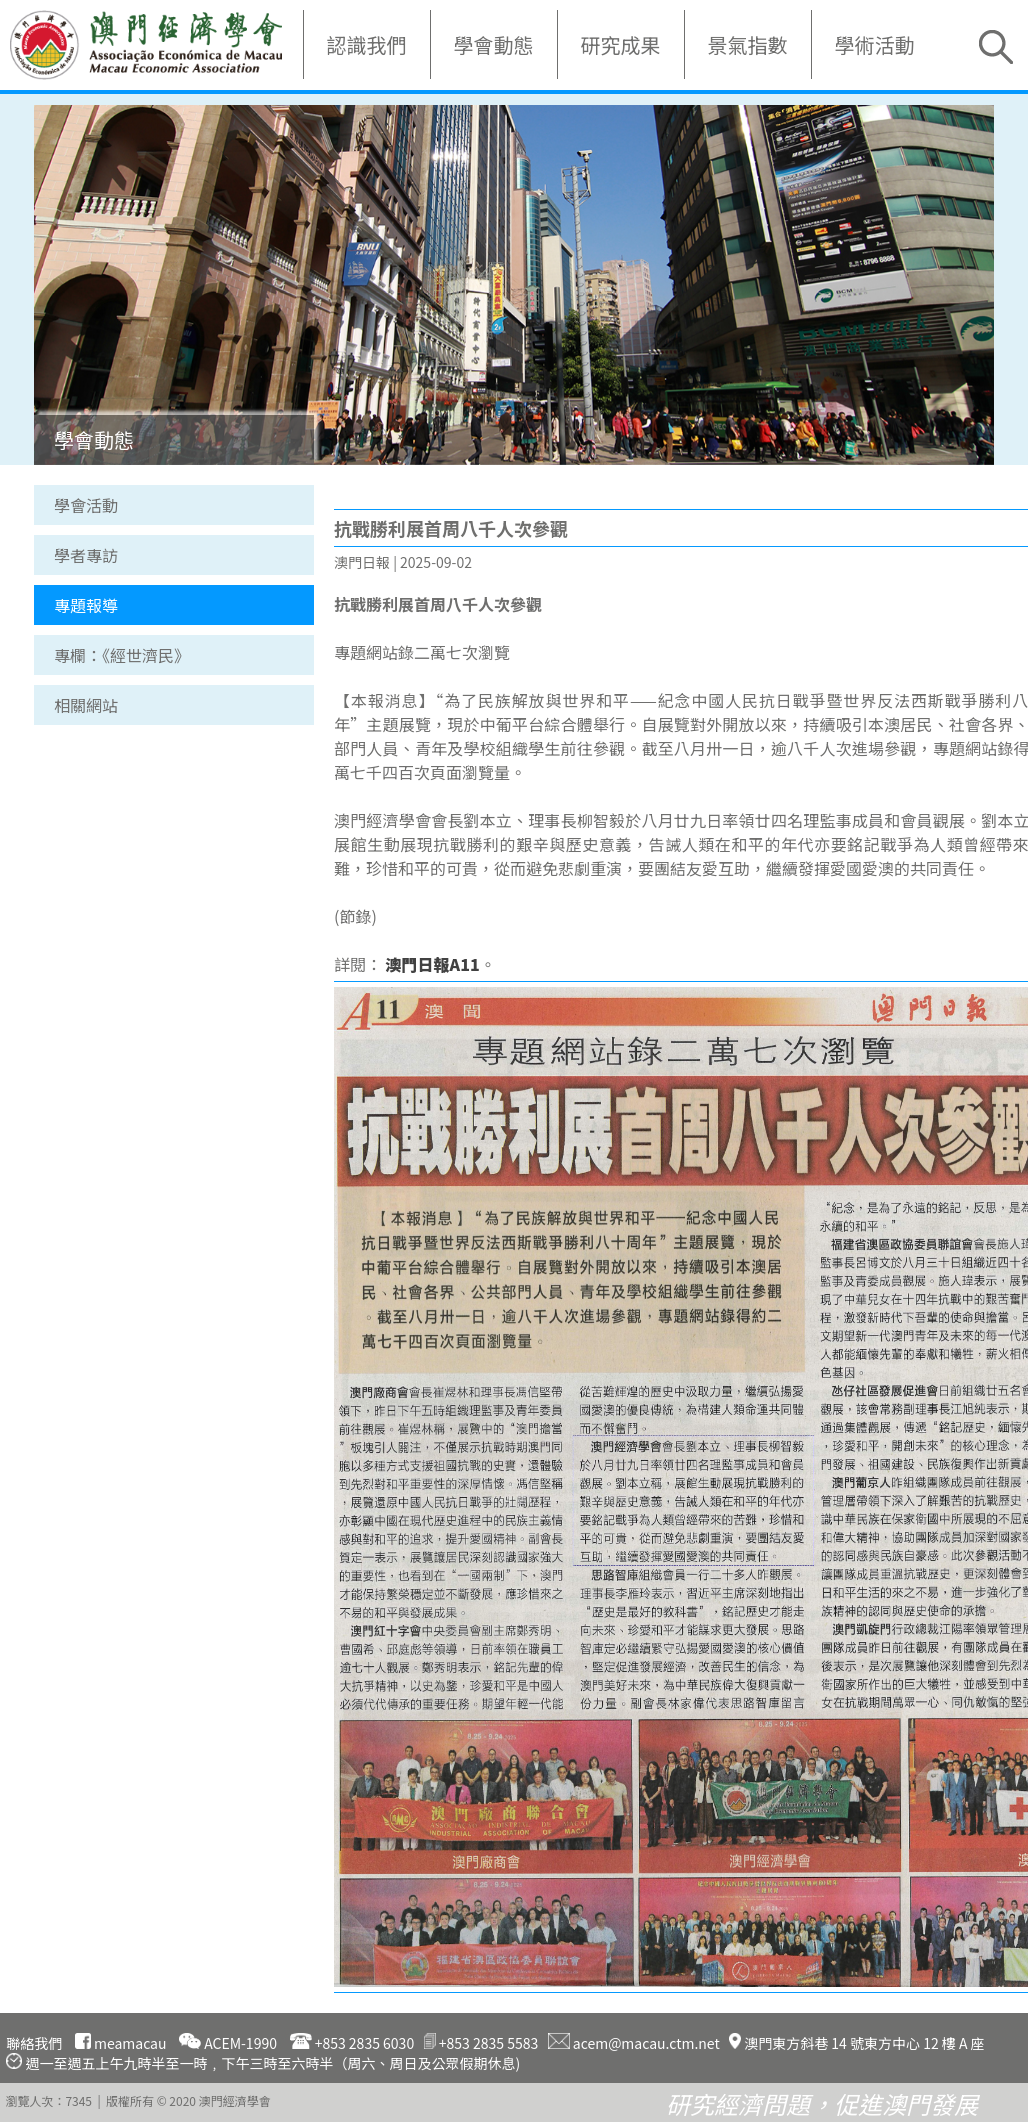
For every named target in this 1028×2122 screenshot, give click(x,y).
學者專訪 (86, 555)
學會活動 (86, 505)
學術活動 (875, 44)
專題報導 (86, 605)
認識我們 (367, 44)
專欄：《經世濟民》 (122, 655)
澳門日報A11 (433, 964)
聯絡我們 (34, 2043)
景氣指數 (748, 44)
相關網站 (86, 705)
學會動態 (494, 44)
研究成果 (621, 44)
